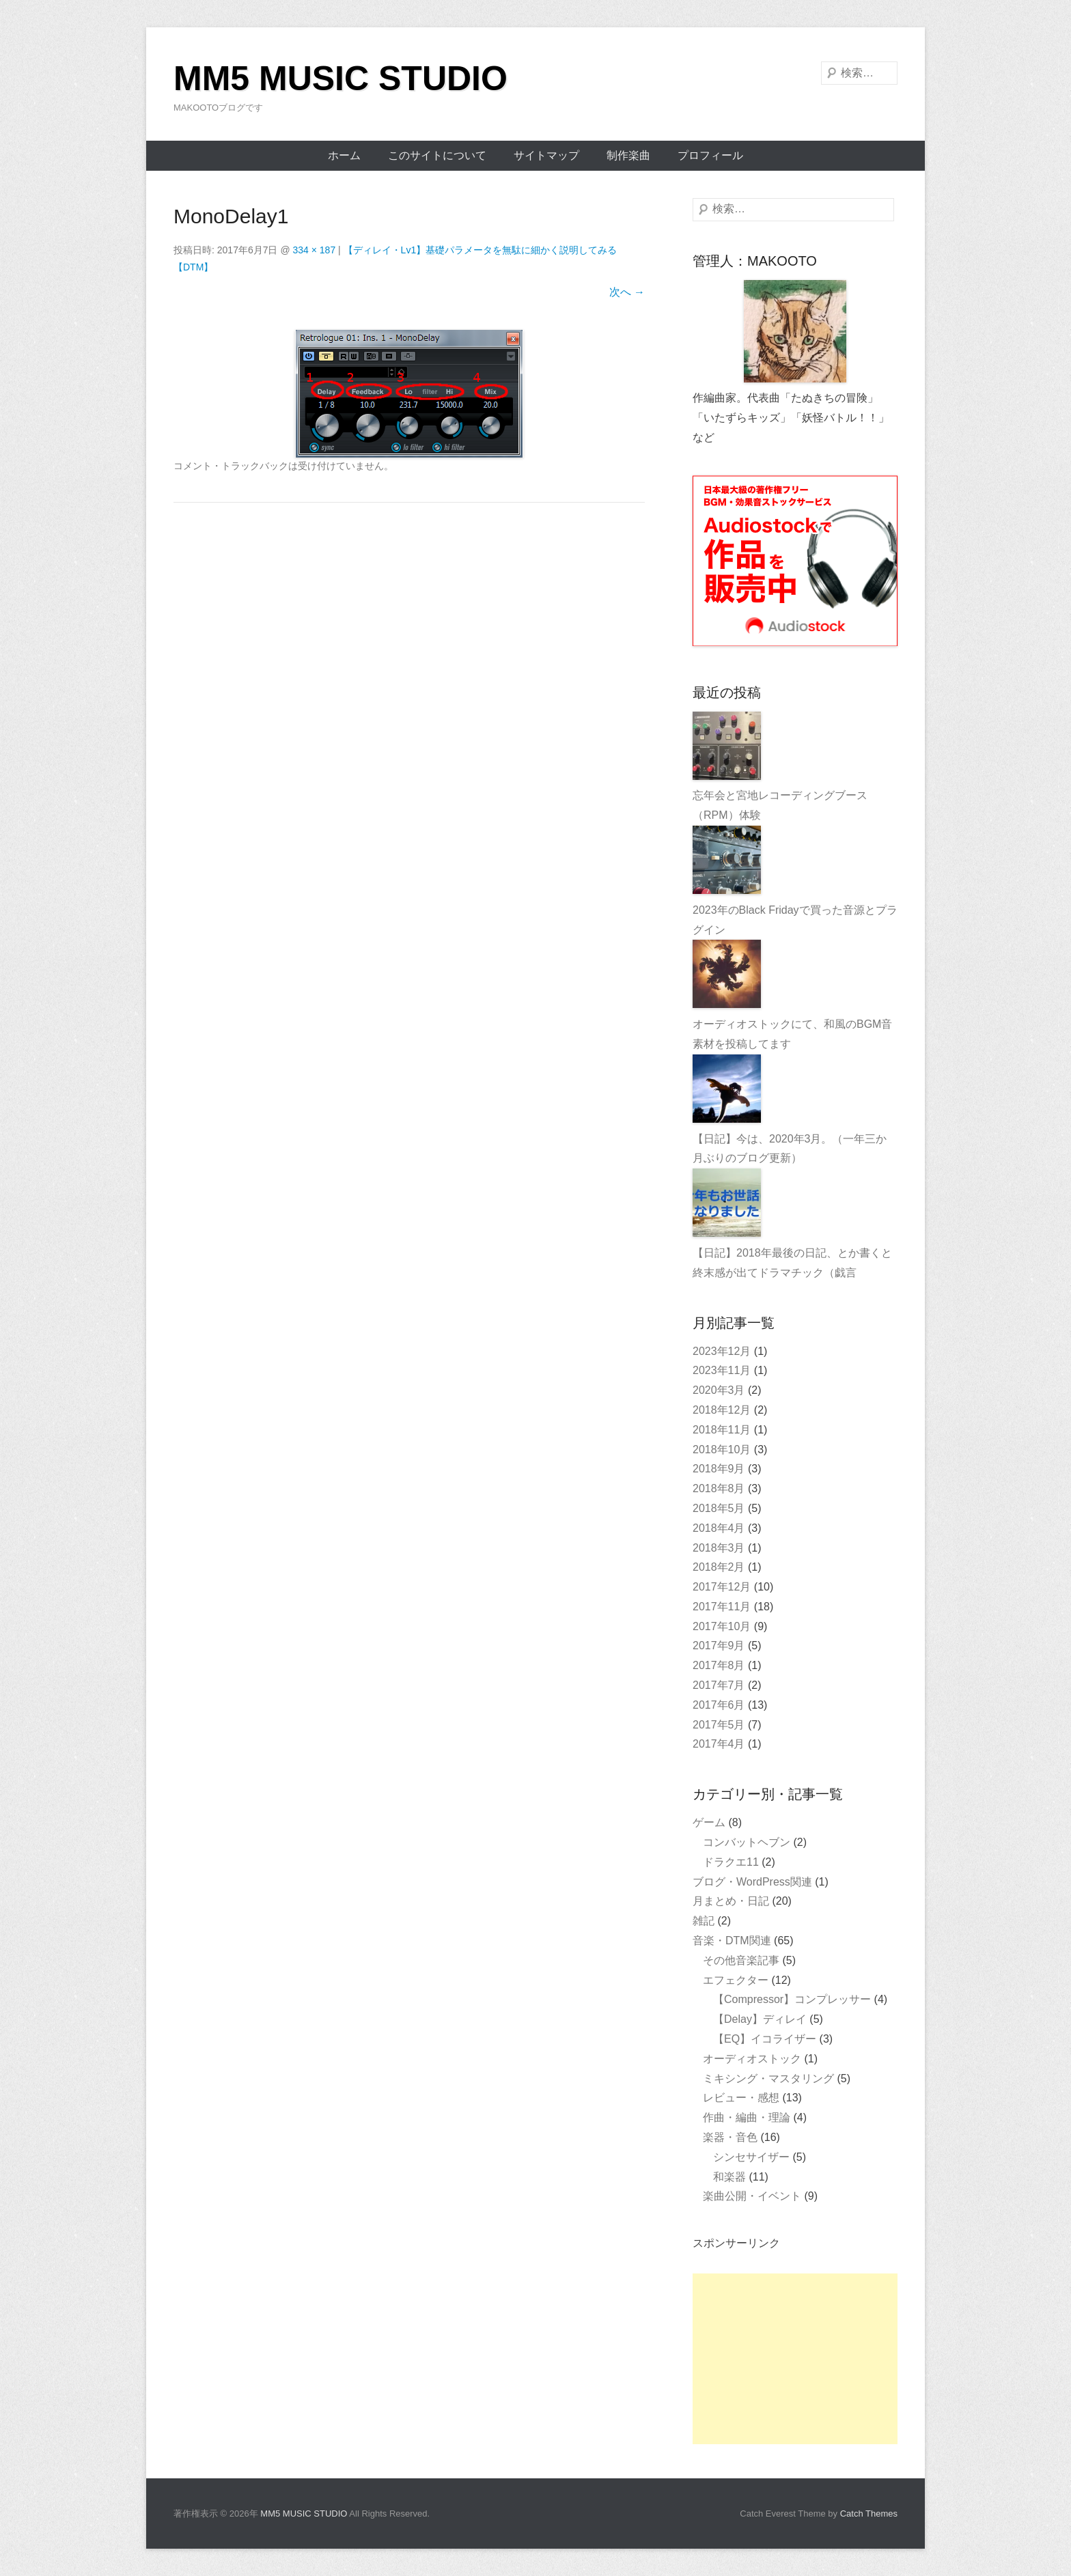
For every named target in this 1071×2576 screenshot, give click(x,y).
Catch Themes (869, 2513)
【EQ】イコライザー (764, 2039)
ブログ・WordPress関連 (752, 1882)
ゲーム (709, 1822)
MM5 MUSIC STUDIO (340, 78)
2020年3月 (719, 1390)
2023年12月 (722, 1351)
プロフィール (710, 155)
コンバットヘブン (746, 1842)
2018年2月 (719, 1567)
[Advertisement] (795, 2358)
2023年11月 (722, 1370)
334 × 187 (314, 249)
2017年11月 (722, 1606)
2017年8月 (719, 1665)
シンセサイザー (751, 2157)
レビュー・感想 (741, 2097)
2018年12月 (722, 1410)
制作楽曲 (628, 155)
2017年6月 (719, 1705)
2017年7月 (719, 1685)
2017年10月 (722, 1626)
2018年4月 (719, 1528)
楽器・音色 (730, 2137)
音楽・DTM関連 (732, 1940)
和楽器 (729, 2177)
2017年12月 (722, 1587)
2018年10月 (722, 1449)
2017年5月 (719, 1725)
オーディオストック (752, 2058)
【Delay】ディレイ (760, 2019)
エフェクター (735, 1980)
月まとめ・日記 (731, 1901)
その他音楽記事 (741, 1960)
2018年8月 (719, 1488)
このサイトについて (437, 155)
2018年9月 (719, 1468)
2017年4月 (719, 1744)
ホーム (344, 155)
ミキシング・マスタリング (768, 2078)
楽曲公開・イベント (752, 2196)
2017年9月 (719, 1645)
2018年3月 (719, 1548)
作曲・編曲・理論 (746, 2117)
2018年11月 (722, 1430)
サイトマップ (546, 155)
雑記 (703, 1921)
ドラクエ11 (731, 1862)
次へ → (627, 292)
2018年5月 (719, 1508)
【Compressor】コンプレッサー (792, 1999)
